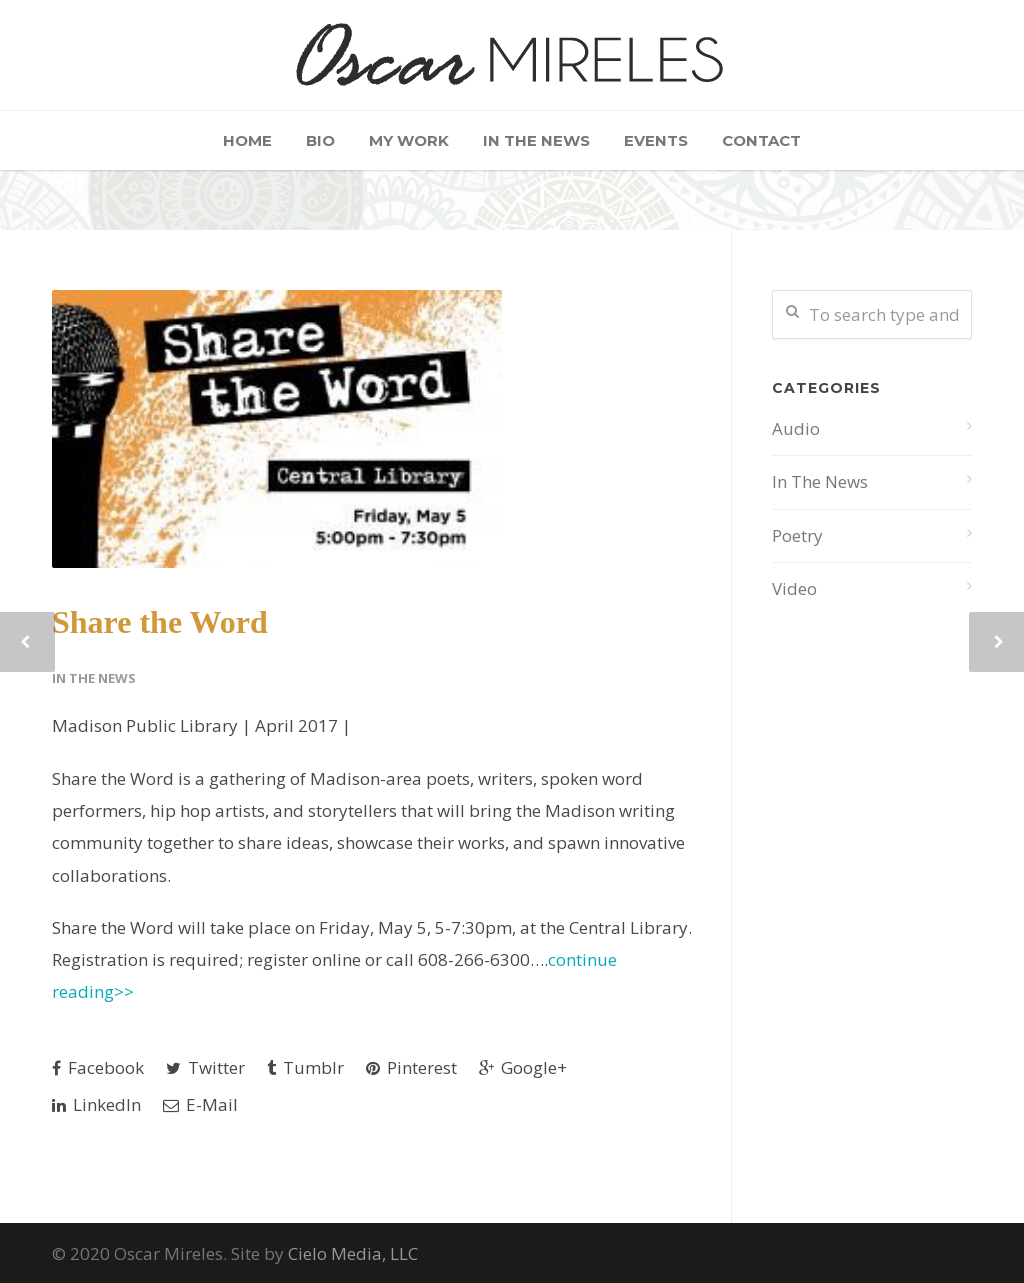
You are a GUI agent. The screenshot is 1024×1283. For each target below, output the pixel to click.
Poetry (797, 535)
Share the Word (160, 622)
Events (656, 140)
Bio (320, 140)
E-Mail (200, 1104)
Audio (796, 428)
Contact (761, 140)
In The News (536, 140)
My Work (409, 140)
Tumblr (305, 1067)
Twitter (205, 1067)
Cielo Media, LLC (353, 1253)
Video (794, 588)
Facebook (98, 1067)
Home (247, 140)
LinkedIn (96, 1104)
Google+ (523, 1067)
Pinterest (411, 1067)
